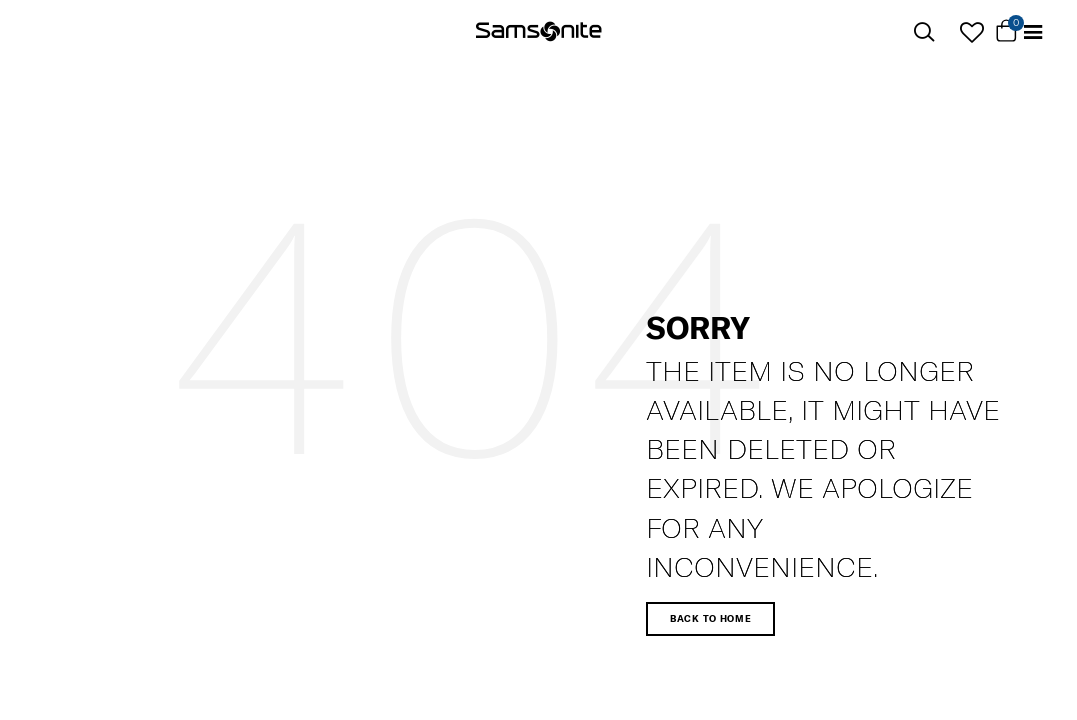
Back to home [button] (710, 618)
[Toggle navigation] (1033, 32)
